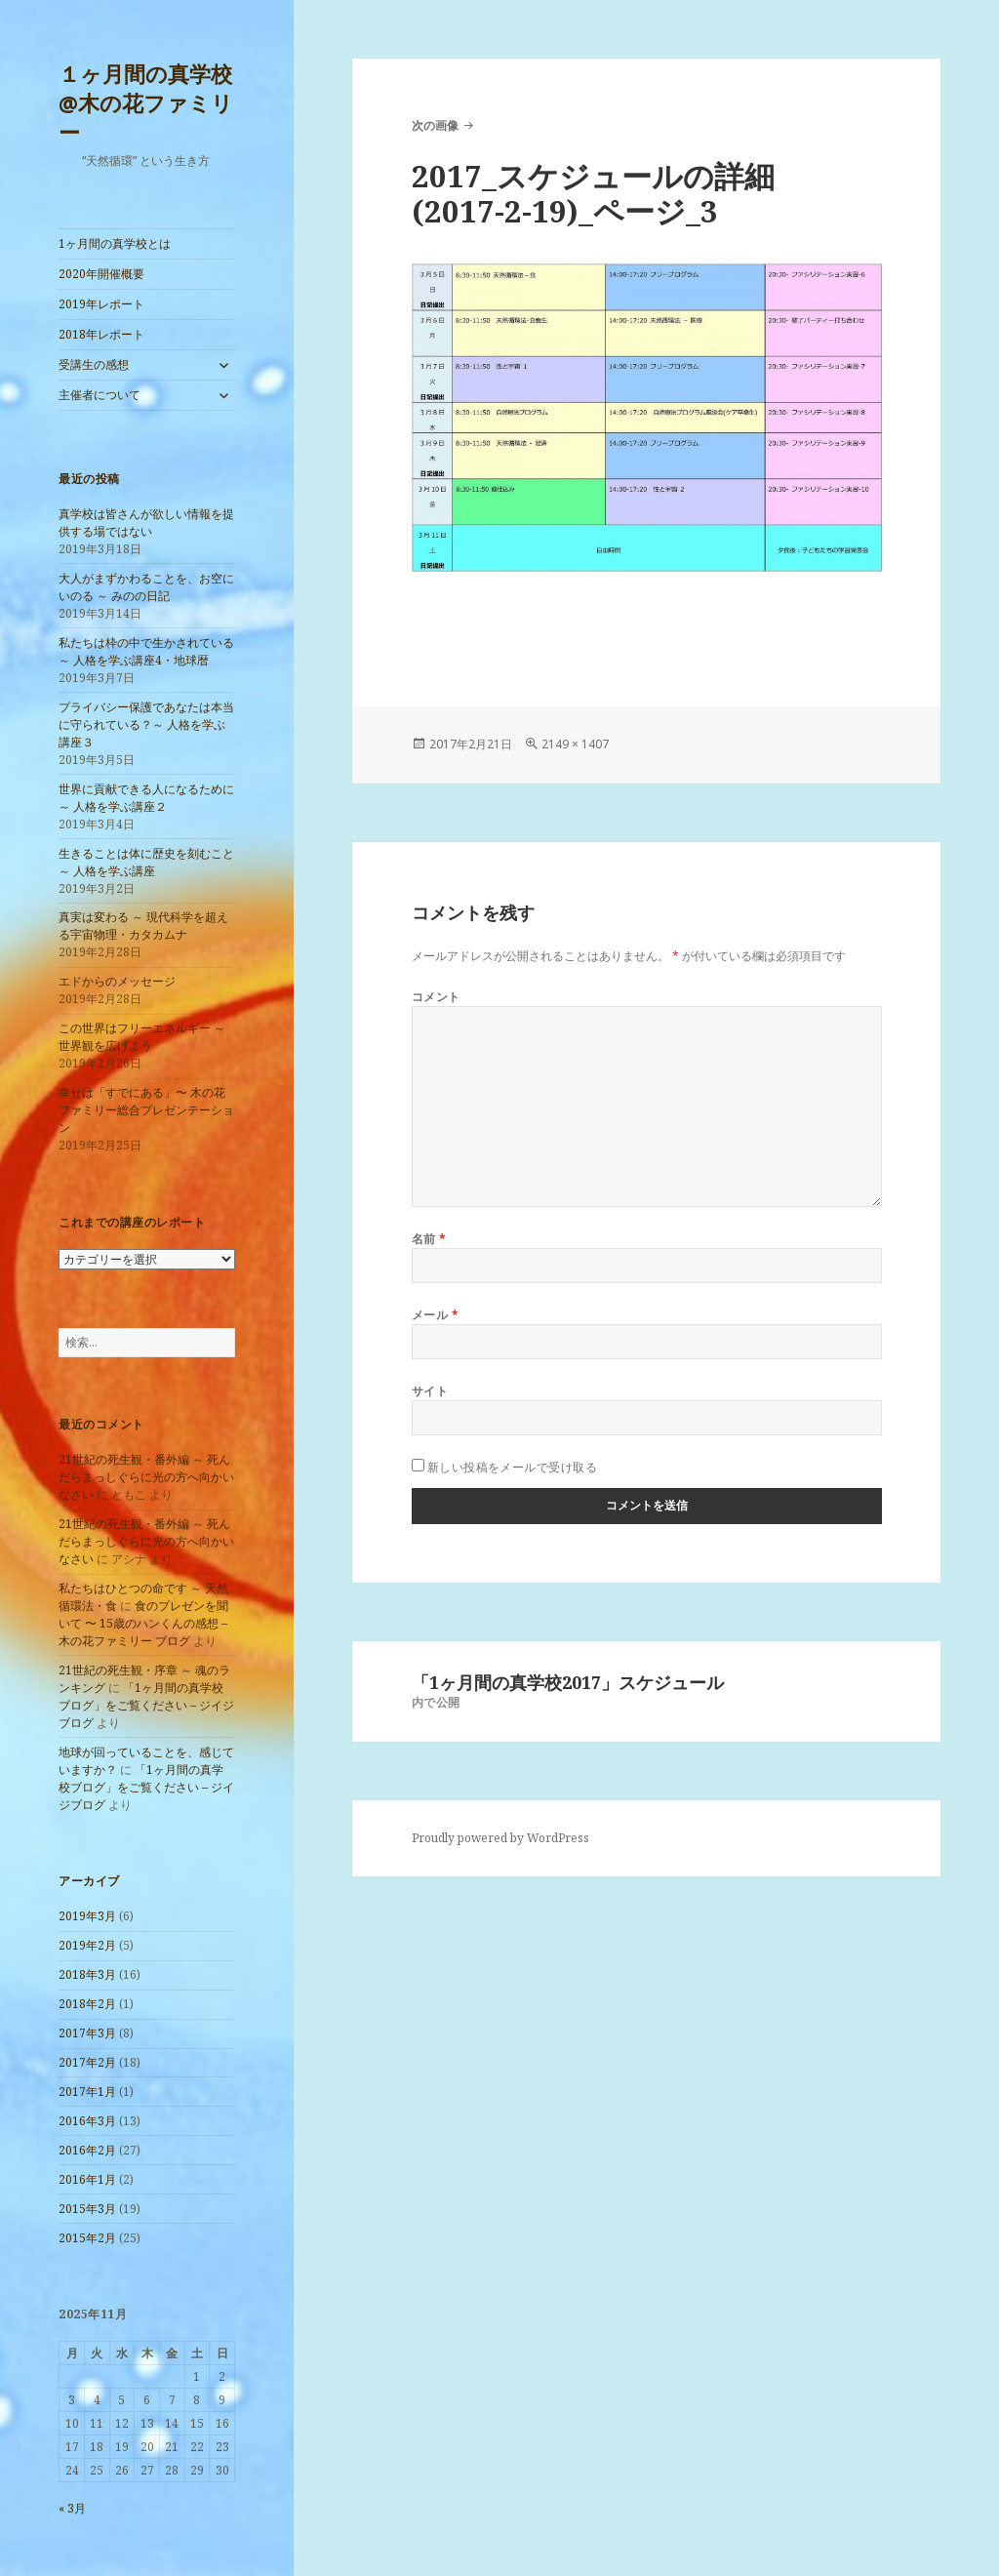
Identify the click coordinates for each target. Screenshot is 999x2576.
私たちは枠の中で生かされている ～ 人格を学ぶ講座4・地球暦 (146, 651)
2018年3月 (87, 1974)
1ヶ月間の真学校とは (115, 243)
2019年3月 (87, 1916)
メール (435, 1315)
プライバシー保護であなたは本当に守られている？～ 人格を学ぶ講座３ (146, 724)
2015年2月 (87, 2238)
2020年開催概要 (101, 273)
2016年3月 (87, 2121)
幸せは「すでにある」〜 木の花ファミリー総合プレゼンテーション (146, 1110)
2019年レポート (101, 304)
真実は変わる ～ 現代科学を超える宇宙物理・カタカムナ (143, 925)
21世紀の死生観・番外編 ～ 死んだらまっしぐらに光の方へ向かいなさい (146, 1477)
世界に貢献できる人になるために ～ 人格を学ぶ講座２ (146, 798)
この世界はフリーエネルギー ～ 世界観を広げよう (142, 1037)
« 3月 (72, 2508)
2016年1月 (87, 2179)
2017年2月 (87, 2062)
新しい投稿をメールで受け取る (512, 1467)
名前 (429, 1238)
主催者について (99, 394)
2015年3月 (87, 2208)
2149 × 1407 (575, 744)
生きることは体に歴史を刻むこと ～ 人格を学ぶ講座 (146, 862)
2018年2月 (87, 2003)
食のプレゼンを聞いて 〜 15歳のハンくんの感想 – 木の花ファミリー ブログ (143, 1623)
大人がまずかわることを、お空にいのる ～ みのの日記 (146, 587)
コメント (436, 996)
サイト (430, 1391)
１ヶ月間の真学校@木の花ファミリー (146, 102)
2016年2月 (87, 2150)
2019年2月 (87, 1945)
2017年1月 (87, 2091)
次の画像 (435, 125)
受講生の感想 (94, 364)
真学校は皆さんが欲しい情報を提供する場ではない (146, 522)
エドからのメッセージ (117, 981)
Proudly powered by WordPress (500, 1838)
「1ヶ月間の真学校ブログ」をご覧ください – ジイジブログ (146, 1705)
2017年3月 (87, 2033)
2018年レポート (101, 334)
